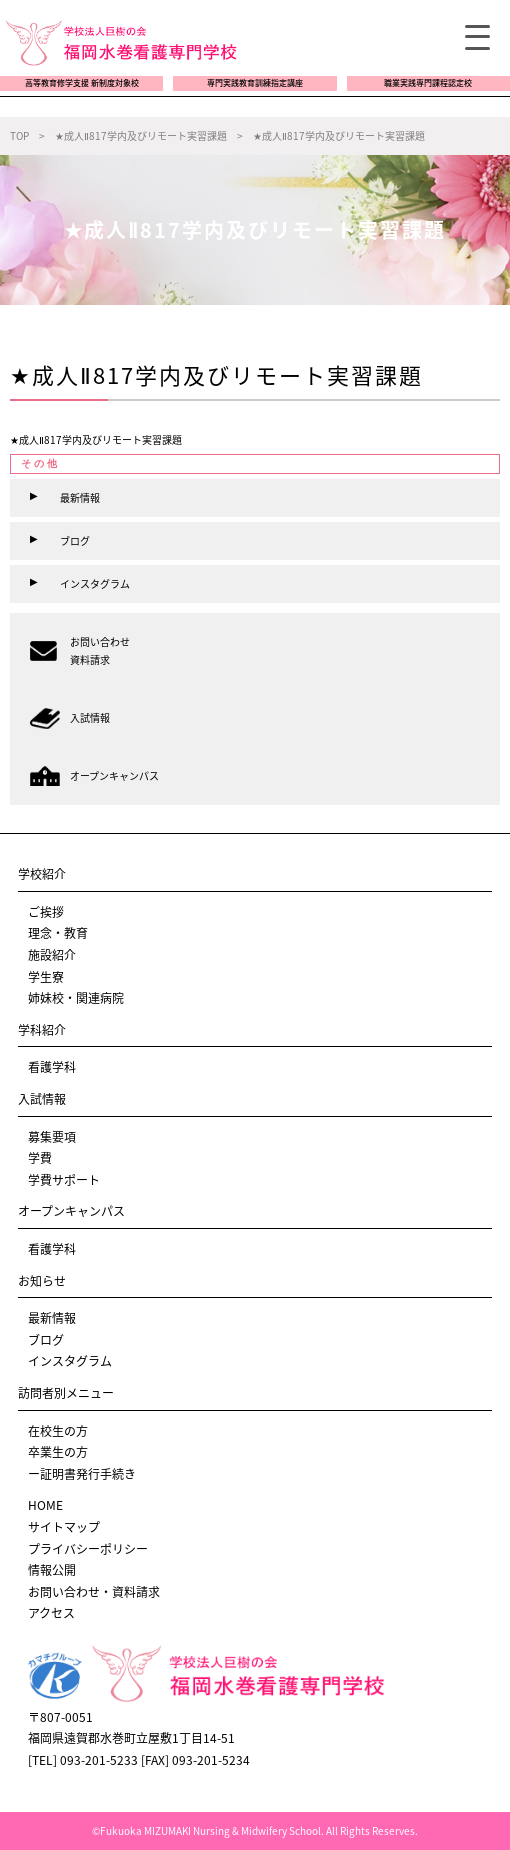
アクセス (51, 1613)
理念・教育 (58, 933)
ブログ (46, 1340)
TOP (19, 135)
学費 (40, 1158)
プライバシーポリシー (88, 1549)
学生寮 (46, 977)
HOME (45, 1505)
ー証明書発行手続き (82, 1474)
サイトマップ (64, 1527)
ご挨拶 (46, 912)
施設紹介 (52, 955)
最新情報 (52, 1318)
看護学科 (52, 1067)
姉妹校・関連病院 (76, 998)
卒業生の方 (58, 1452)
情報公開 (52, 1570)
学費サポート (64, 1180)
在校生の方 (58, 1431)
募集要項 (52, 1137)
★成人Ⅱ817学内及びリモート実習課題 (96, 439)
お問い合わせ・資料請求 (94, 1592)
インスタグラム (70, 1361)
